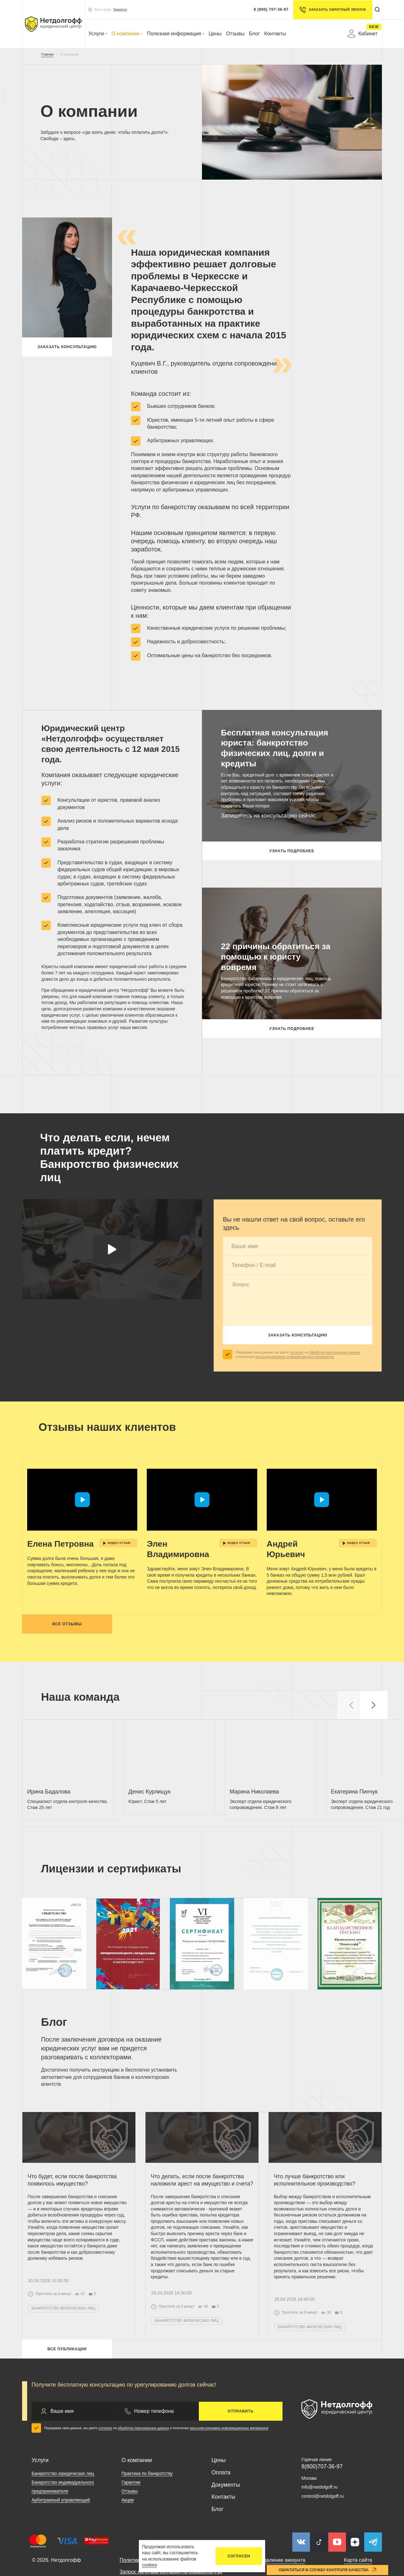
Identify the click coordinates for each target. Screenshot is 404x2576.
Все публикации (66, 2396)
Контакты (275, 33)
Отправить (240, 2460)
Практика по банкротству (147, 2522)
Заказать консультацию (67, 349)
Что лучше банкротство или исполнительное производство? (318, 2214)
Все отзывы (67, 1634)
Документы (225, 2534)
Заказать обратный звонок (329, 10)
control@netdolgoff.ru (322, 2545)
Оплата (220, 2521)
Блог (254, 33)
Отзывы (235, 33)
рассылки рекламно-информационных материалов (294, 1357)
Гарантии (131, 2531)
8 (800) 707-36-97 (268, 9)
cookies (149, 2564)
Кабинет (362, 33)
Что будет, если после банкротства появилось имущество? (76, 2214)
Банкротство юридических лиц (63, 2522)
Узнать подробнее (291, 853)
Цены (215, 33)
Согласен (239, 2556)
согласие (297, 1352)
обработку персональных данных (334, 1352)
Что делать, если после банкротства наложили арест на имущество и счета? (201, 2217)
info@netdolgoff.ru (319, 2535)
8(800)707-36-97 (321, 2515)
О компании (126, 33)
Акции (128, 2548)
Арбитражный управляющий (61, 2548)
